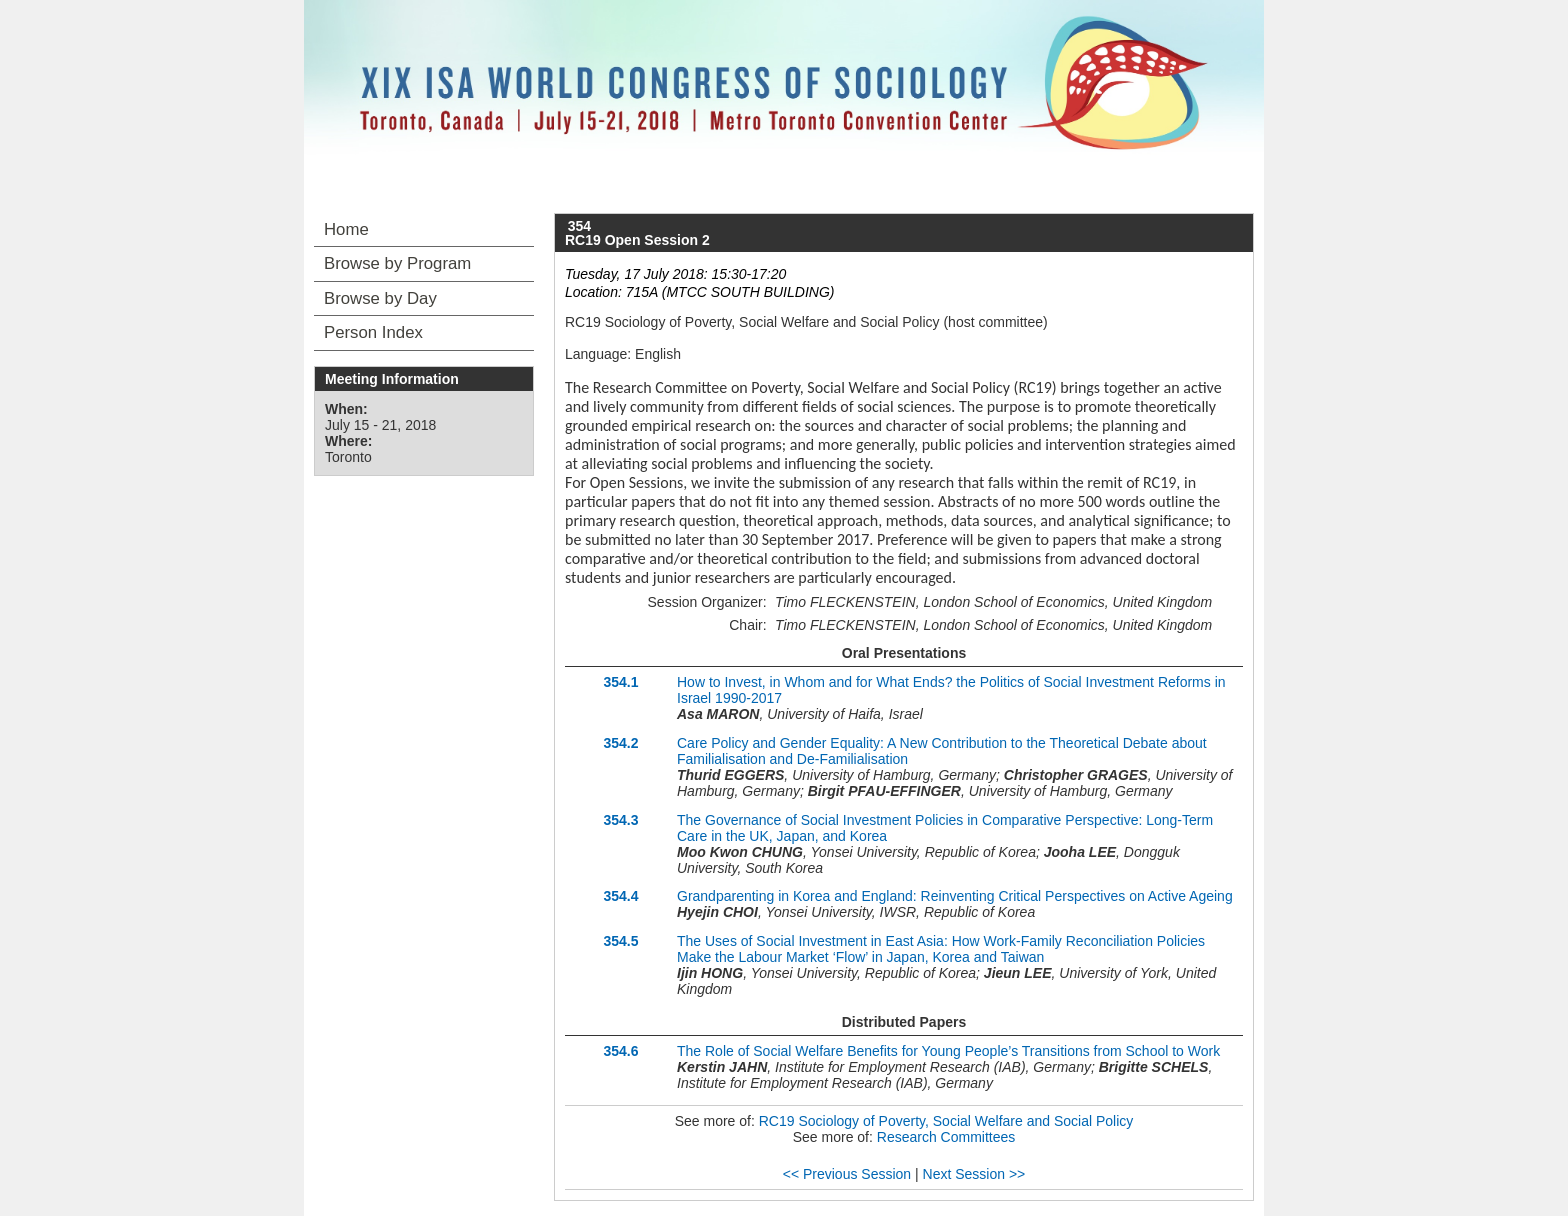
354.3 (620, 820)
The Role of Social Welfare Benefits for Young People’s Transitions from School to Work (948, 1051)
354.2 (620, 743)
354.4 (620, 896)
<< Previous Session (847, 1174)
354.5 (620, 941)
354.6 (620, 1051)
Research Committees (946, 1137)
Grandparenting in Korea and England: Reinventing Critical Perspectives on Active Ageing (955, 896)
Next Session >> (974, 1174)
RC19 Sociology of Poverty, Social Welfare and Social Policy (946, 1121)
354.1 (620, 682)
